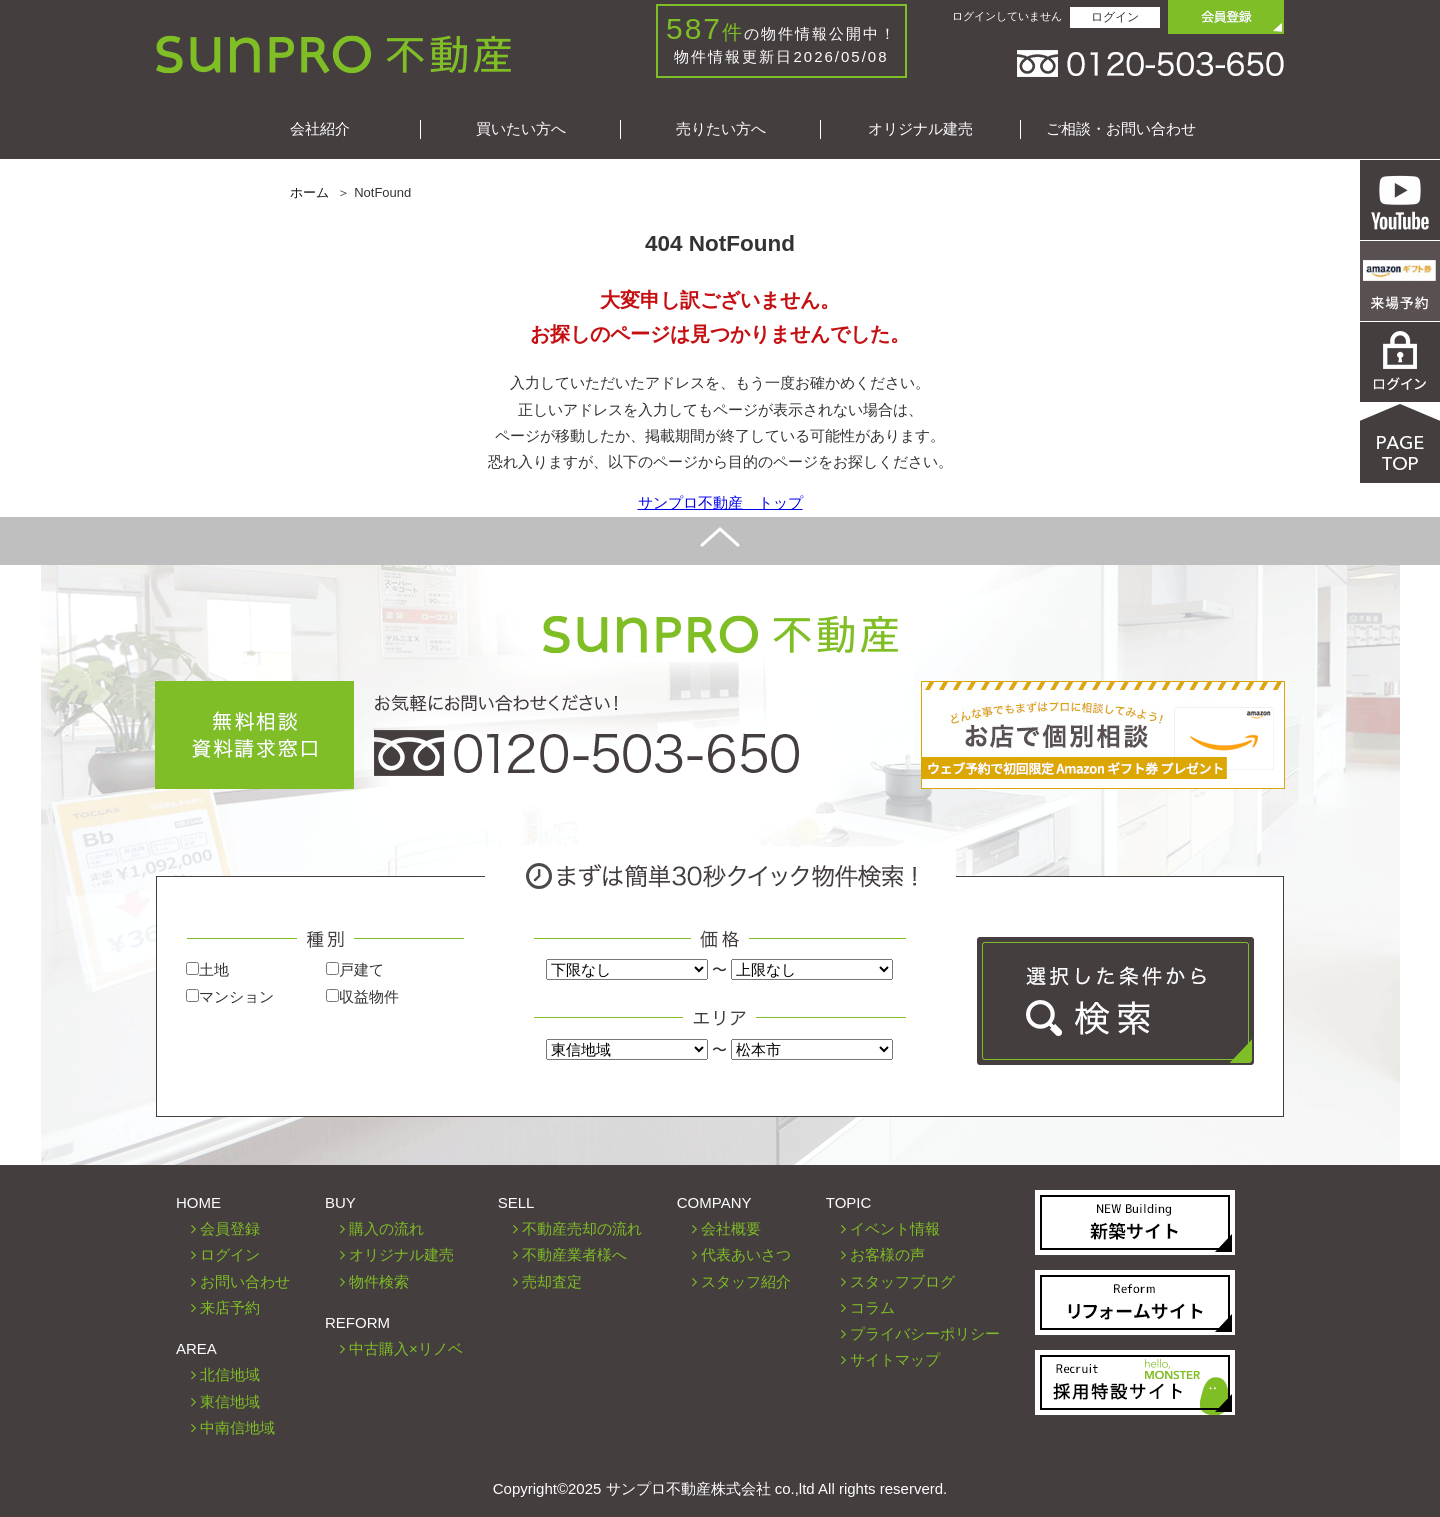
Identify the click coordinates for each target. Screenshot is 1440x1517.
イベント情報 (895, 1228)
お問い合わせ (245, 1281)
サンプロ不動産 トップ (720, 502)
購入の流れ (386, 1228)
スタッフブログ (902, 1281)
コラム (872, 1307)
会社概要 (731, 1228)
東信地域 (230, 1401)
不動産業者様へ (574, 1254)
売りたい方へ (721, 128)
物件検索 (379, 1281)
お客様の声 (887, 1254)
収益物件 (362, 996)
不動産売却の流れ (582, 1228)
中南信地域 (237, 1427)
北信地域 (230, 1374)
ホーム (309, 192)
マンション (230, 996)
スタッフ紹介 (746, 1281)
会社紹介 (320, 128)
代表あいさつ (746, 1254)
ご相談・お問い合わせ (1121, 128)
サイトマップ (895, 1359)
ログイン (1115, 17)
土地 (207, 969)
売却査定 (552, 1281)
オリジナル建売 (920, 128)
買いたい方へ (521, 128)
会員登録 (230, 1228)
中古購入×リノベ (406, 1348)
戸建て (355, 969)
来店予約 (230, 1307)
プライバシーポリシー (925, 1333)
